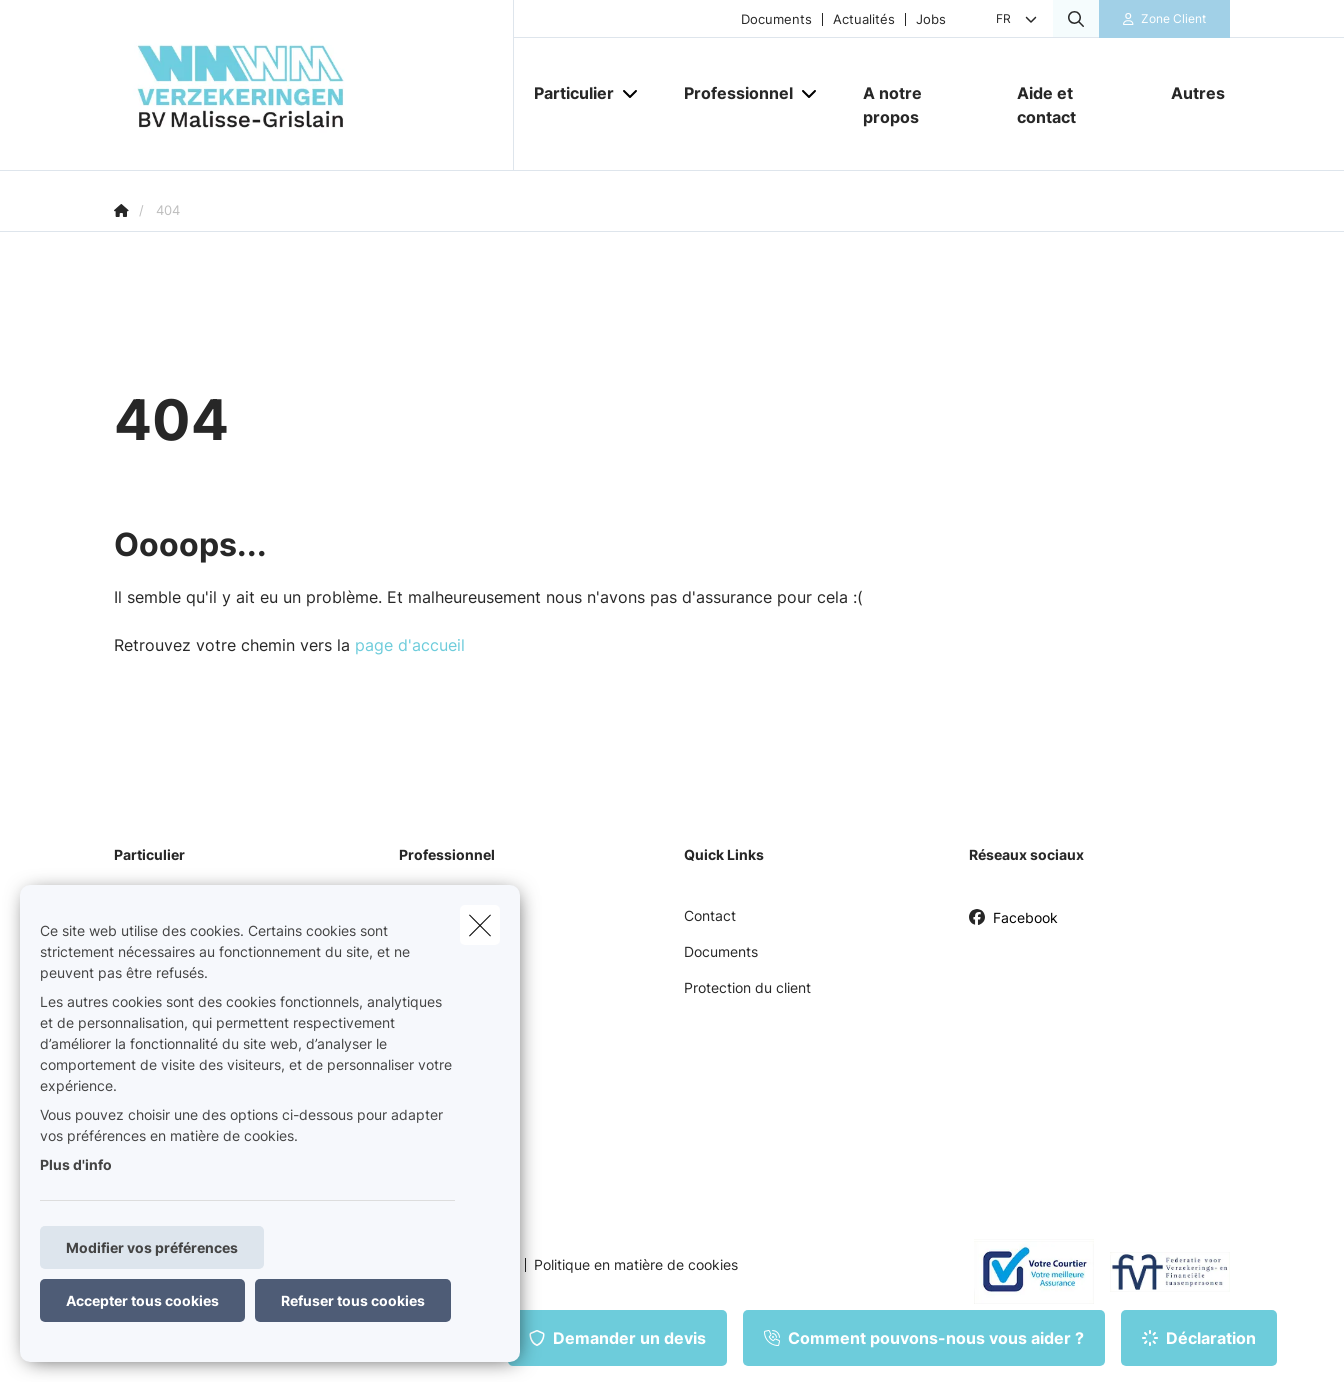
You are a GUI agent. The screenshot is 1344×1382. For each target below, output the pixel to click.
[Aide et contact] (1074, 105)
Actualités (864, 19)
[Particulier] (566, 93)
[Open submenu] (631, 92)
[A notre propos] (920, 105)
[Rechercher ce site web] (1076, 19)
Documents (776, 19)
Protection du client (747, 987)
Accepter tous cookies (142, 1300)
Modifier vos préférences (152, 1247)
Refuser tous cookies (353, 1300)
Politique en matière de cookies (636, 1265)
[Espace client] (1165, 19)
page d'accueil (410, 645)
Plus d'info (76, 1164)
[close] (480, 925)
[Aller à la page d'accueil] (314, 85)
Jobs (931, 19)
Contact (710, 915)
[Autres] (1190, 93)
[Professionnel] (731, 93)
